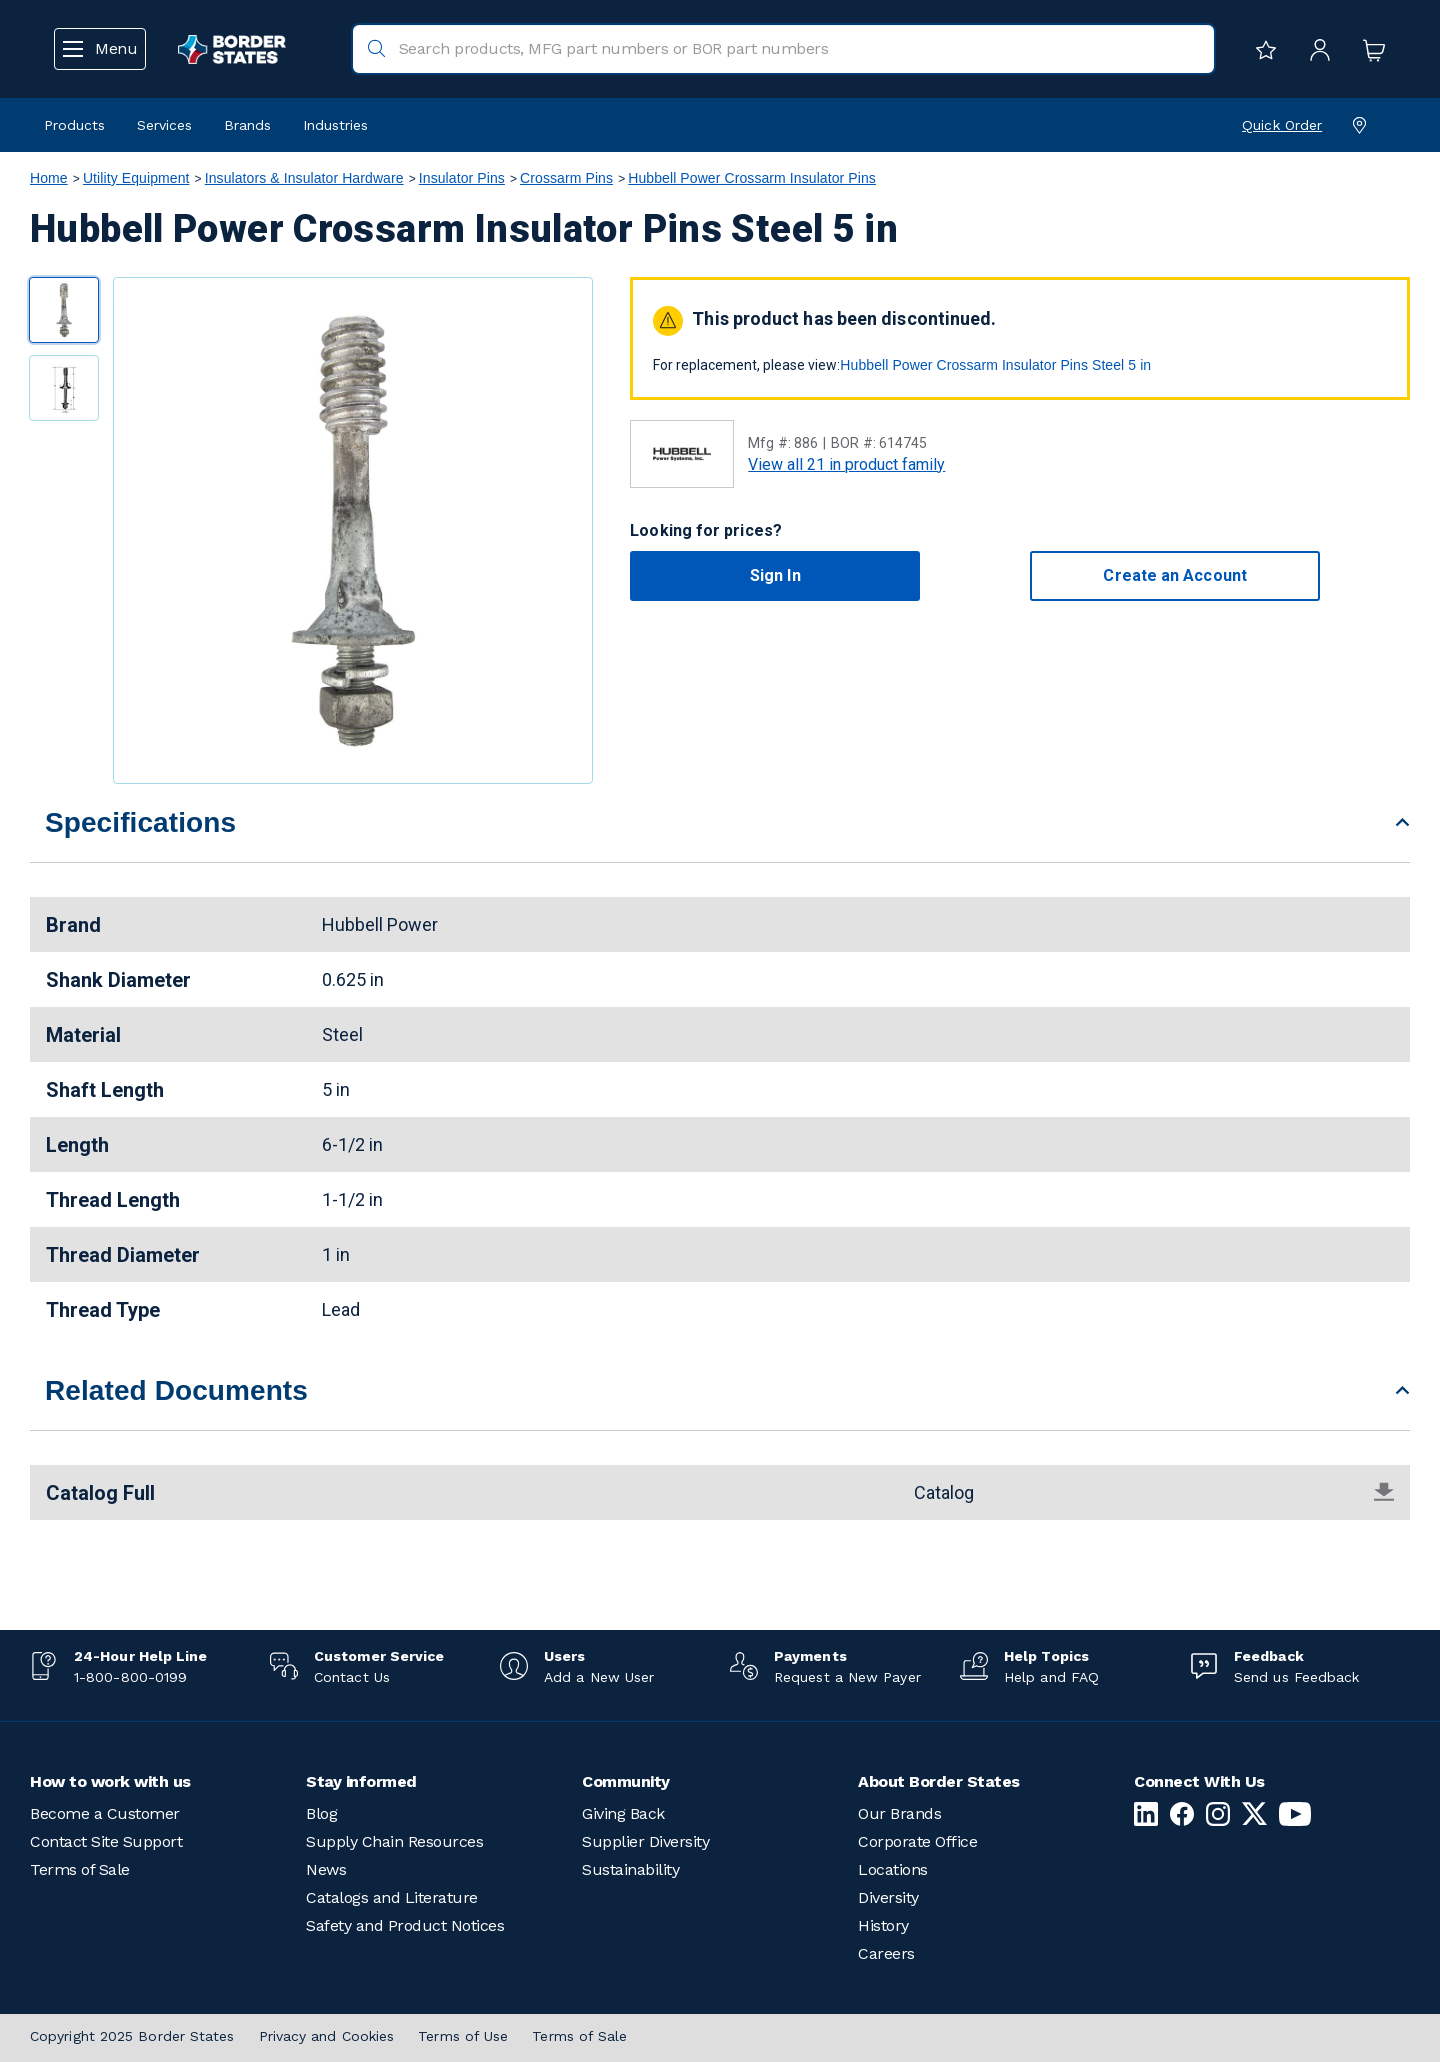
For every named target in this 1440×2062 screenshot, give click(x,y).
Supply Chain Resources (394, 1841)
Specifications (140, 822)
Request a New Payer (847, 1677)
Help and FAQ (1051, 1677)
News (326, 1869)
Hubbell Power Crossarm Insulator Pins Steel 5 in (995, 365)
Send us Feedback (1296, 1677)
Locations (893, 1869)
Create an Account (1174, 575)
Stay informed (361, 1781)
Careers (886, 1953)
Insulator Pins (462, 178)
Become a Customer (105, 1813)
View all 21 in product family (846, 464)
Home (49, 178)
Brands (247, 125)
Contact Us (352, 1677)
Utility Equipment (136, 178)
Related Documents (176, 1390)
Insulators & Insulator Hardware (304, 178)
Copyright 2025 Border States (132, 2036)
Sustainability (630, 1869)
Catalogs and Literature (392, 1897)
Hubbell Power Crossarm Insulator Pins (752, 178)
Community (626, 1781)
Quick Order (1282, 125)
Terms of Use (463, 2036)
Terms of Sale (80, 1869)
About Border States (939, 1781)
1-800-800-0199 (130, 1677)
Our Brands (899, 1813)
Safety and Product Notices (405, 1925)
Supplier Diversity (645, 1841)
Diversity (888, 1897)
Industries (335, 125)
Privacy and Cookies (327, 2036)
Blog (321, 1813)
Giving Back (623, 1813)
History (883, 1925)
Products (74, 125)
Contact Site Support (106, 1841)
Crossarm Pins (566, 178)
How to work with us (110, 1781)
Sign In (775, 575)
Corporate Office (917, 1841)
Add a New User (599, 1677)
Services (164, 125)
